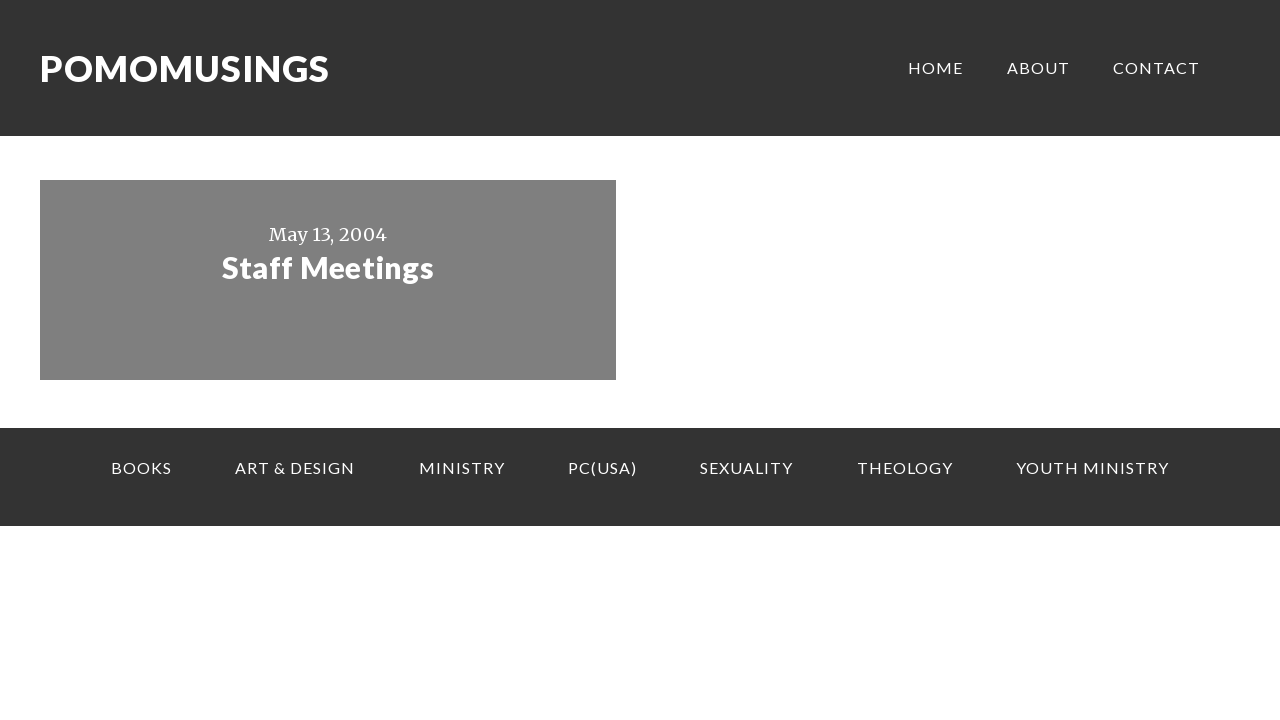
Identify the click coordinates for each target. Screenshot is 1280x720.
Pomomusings (185, 68)
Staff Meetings (328, 267)
